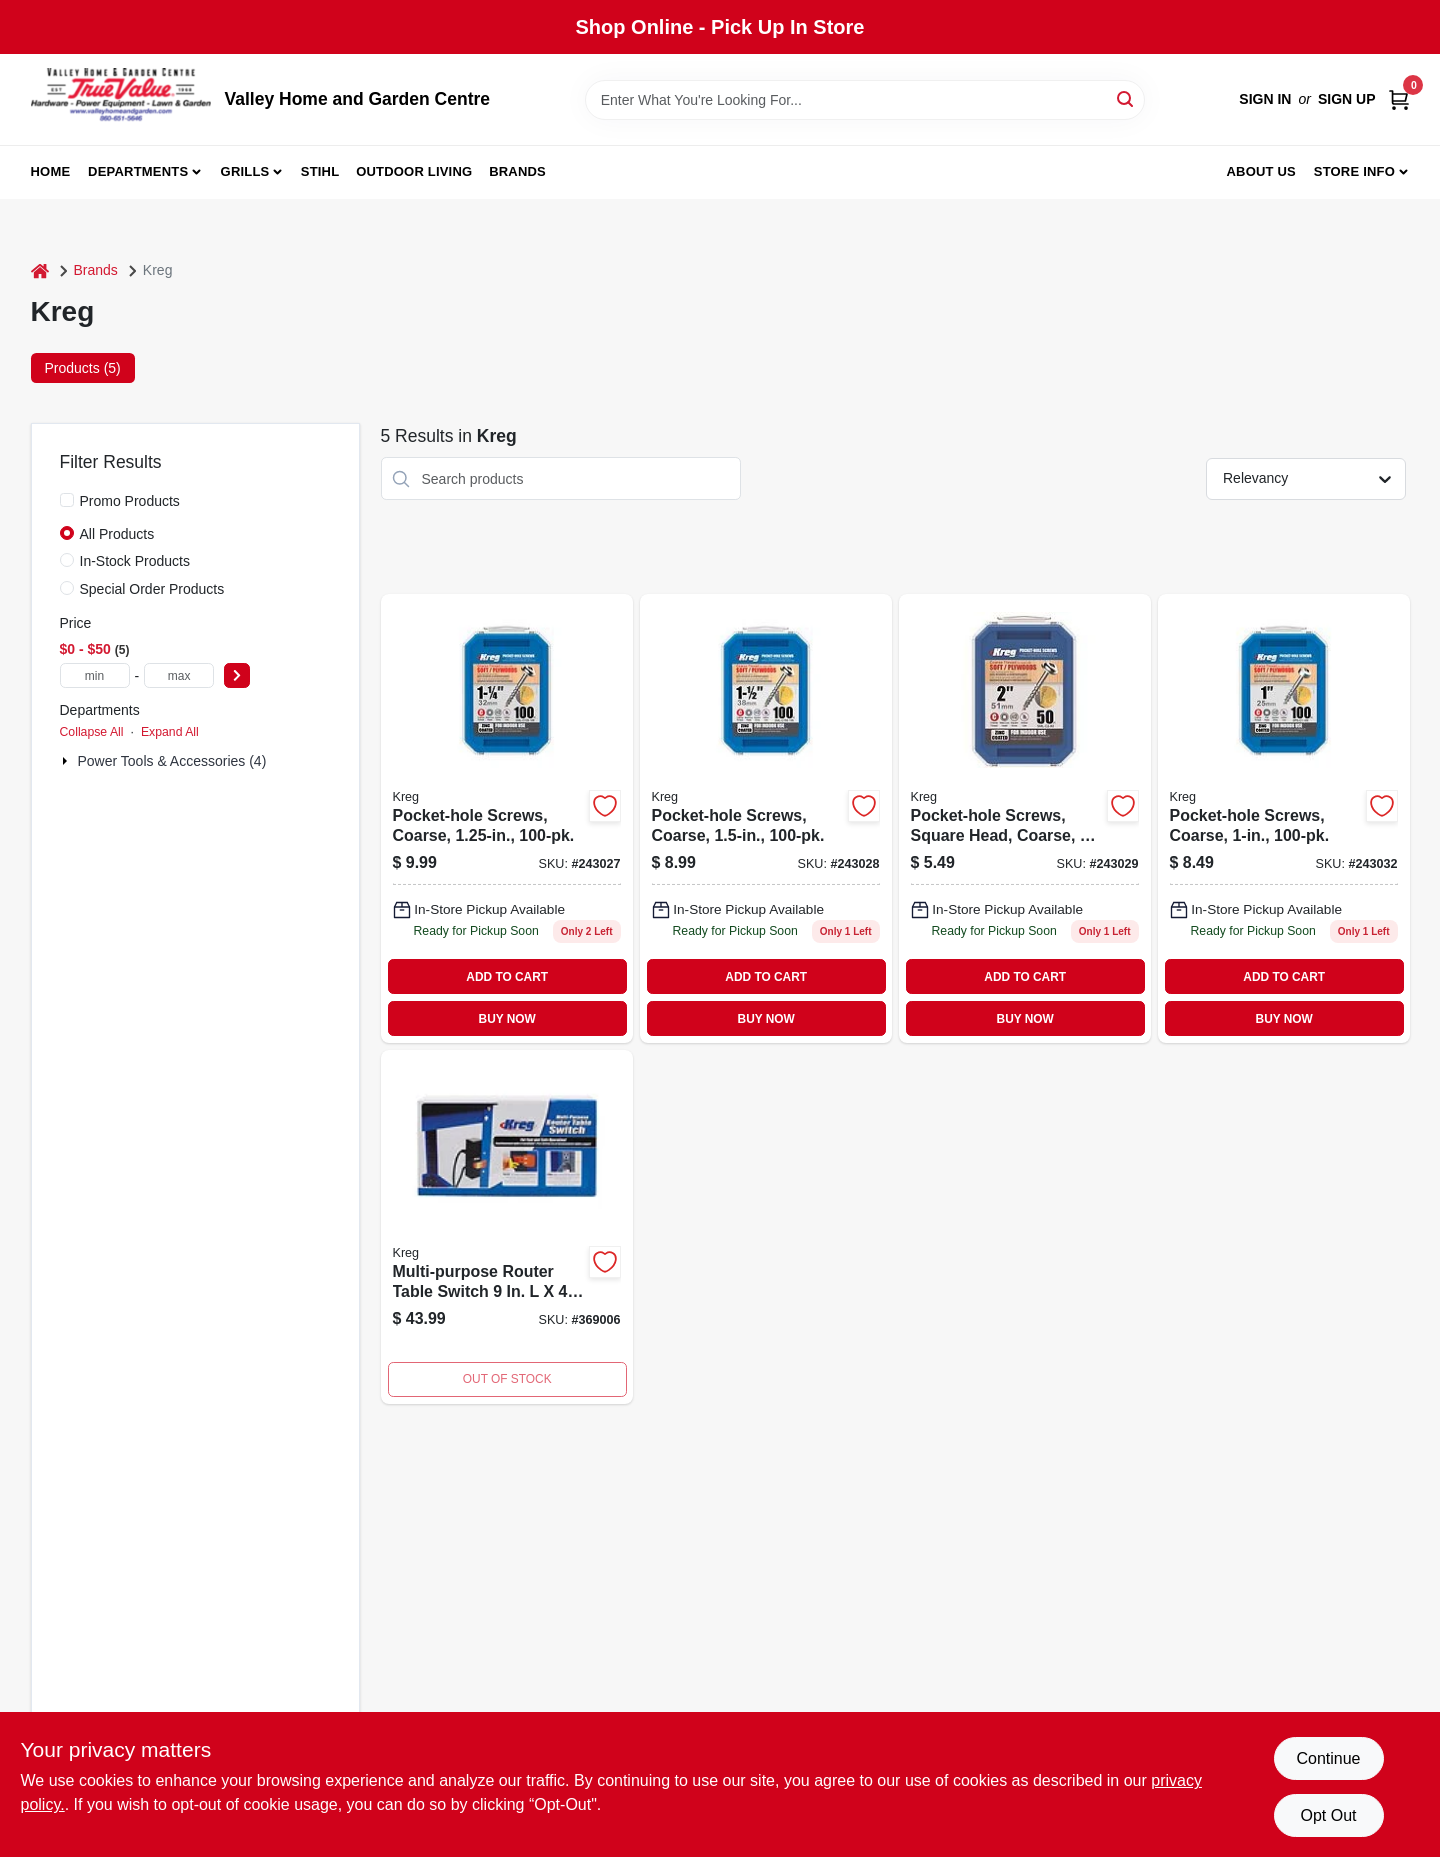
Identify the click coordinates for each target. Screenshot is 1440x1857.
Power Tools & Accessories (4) (172, 761)
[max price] (179, 675)
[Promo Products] (67, 500)
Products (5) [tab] (83, 368)
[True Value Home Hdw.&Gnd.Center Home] (121, 99)
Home (51, 171)
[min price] (95, 675)
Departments (138, 171)
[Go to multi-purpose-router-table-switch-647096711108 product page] (507, 1227)
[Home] (40, 270)
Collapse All (92, 732)
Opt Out (1328, 1815)
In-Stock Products (135, 561)
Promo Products (130, 501)
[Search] (1126, 98)
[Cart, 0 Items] (1399, 99)
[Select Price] (237, 675)
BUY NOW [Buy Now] (507, 1019)
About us (1261, 171)
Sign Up (1347, 99)
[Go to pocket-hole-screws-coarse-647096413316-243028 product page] (766, 818)
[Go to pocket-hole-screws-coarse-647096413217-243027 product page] (507, 818)
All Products (117, 534)
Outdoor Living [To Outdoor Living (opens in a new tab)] (414, 171)
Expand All (170, 732)
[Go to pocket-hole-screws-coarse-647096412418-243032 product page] (1284, 818)
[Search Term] (865, 100)
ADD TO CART (507, 977)
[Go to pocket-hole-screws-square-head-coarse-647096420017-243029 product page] (1025, 818)
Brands (517, 171)
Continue (1328, 1758)
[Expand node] (67, 761)
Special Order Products (152, 589)
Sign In (1265, 99)
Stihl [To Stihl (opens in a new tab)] (320, 171)
